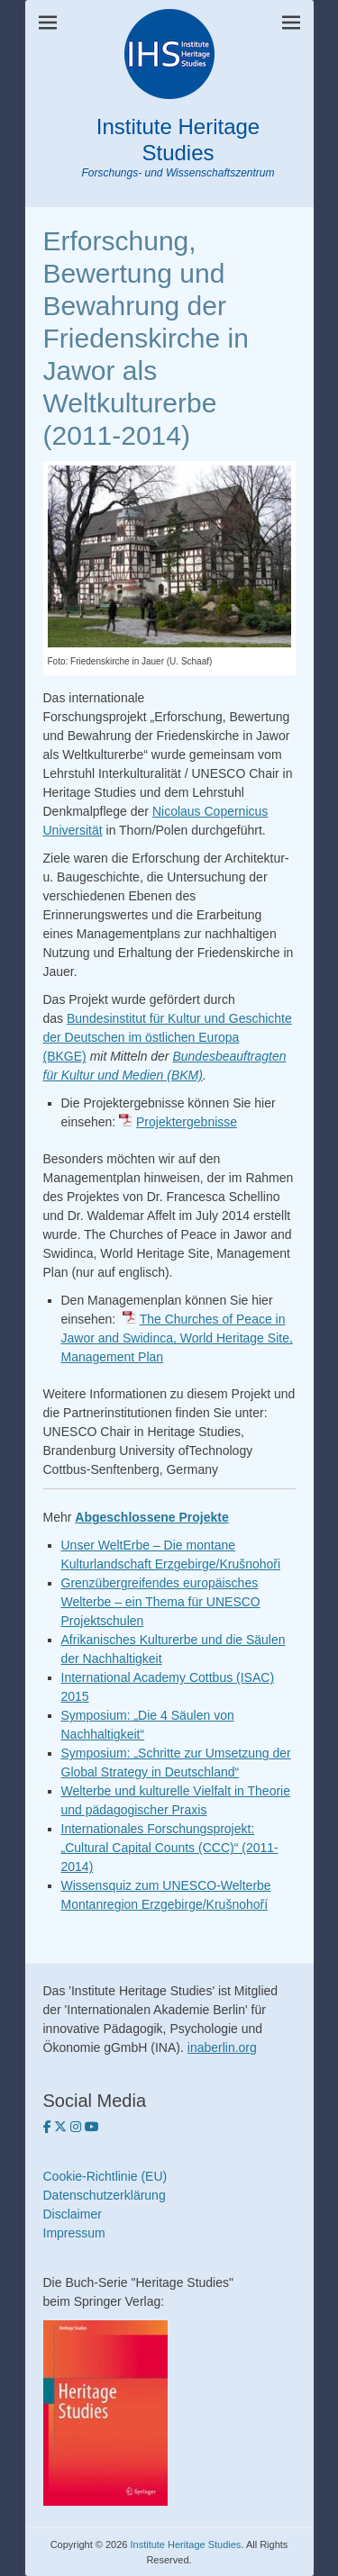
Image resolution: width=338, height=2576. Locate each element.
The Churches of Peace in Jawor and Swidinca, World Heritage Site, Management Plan (177, 1338)
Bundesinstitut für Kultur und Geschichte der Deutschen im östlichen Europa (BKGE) (167, 1037)
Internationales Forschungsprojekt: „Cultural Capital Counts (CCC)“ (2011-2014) (170, 1847)
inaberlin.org (222, 2047)
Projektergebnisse (186, 1122)
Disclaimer (72, 2214)
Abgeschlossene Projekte (151, 1517)
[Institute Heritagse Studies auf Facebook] (49, 2127)
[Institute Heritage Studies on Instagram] (77, 2127)
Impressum (74, 2233)
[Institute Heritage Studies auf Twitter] (62, 2127)
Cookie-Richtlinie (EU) (105, 2176)
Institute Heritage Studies (178, 139)
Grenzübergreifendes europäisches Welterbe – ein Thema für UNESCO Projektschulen (160, 1602)
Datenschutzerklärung (104, 2195)
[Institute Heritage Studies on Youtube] (92, 2127)
